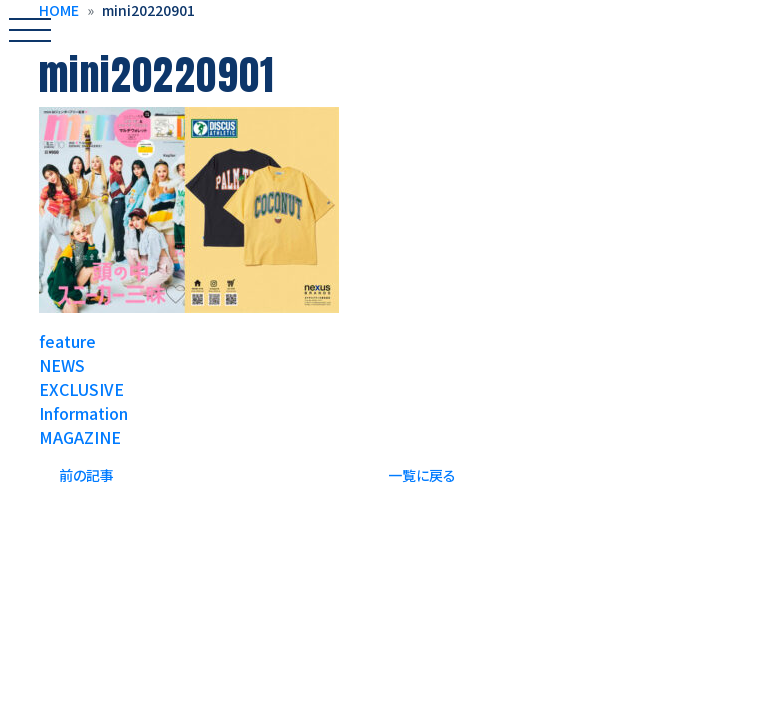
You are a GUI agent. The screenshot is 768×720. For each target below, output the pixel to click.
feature (67, 341)
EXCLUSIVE (81, 389)
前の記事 (86, 475)
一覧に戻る (422, 475)
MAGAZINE (80, 437)
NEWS (62, 365)
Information (83, 413)
